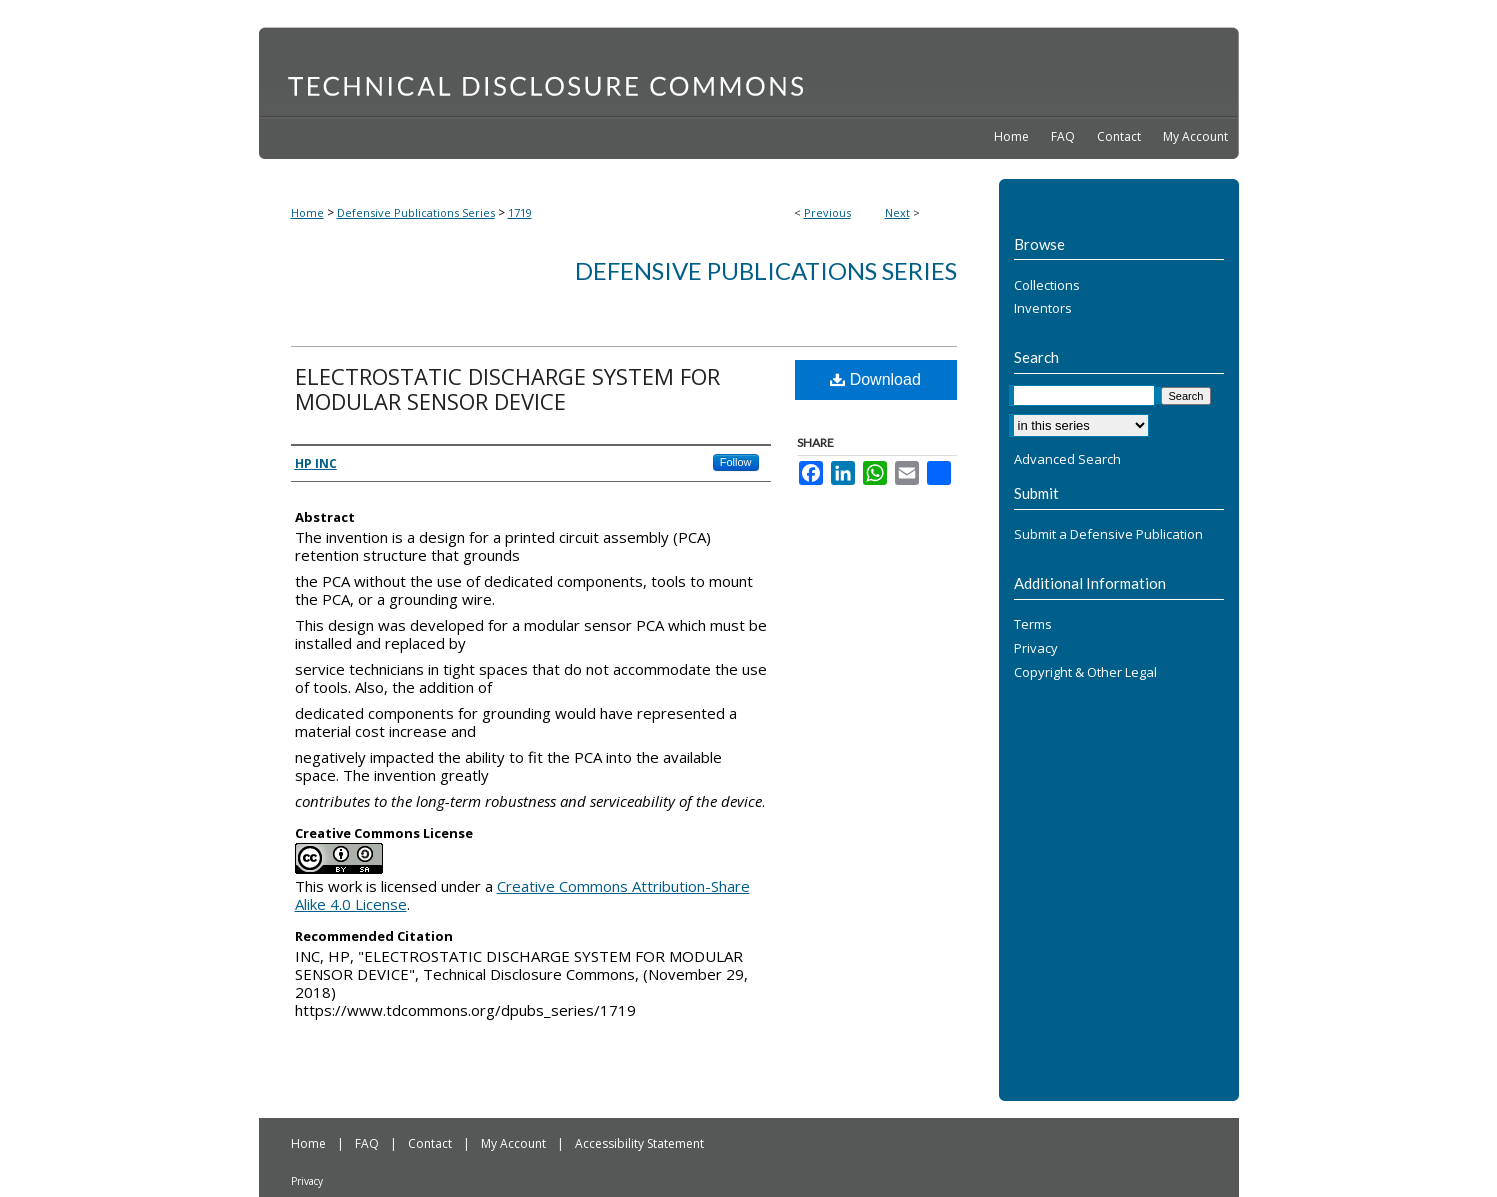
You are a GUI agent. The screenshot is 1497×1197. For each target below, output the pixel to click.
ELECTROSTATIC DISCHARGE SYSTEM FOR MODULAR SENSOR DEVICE (507, 388)
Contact (431, 1143)
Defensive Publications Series (416, 212)
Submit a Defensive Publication (1108, 535)
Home (307, 212)
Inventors (1043, 309)
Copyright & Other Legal (1085, 673)
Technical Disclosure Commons (749, 71)
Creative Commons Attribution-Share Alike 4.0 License (522, 895)
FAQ (368, 1143)
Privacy (1036, 649)
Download (875, 379)
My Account (515, 1143)
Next (897, 212)
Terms (1033, 625)
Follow (736, 462)
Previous (827, 212)
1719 (520, 212)
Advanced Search (1067, 459)
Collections (1047, 286)
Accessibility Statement (639, 1143)
